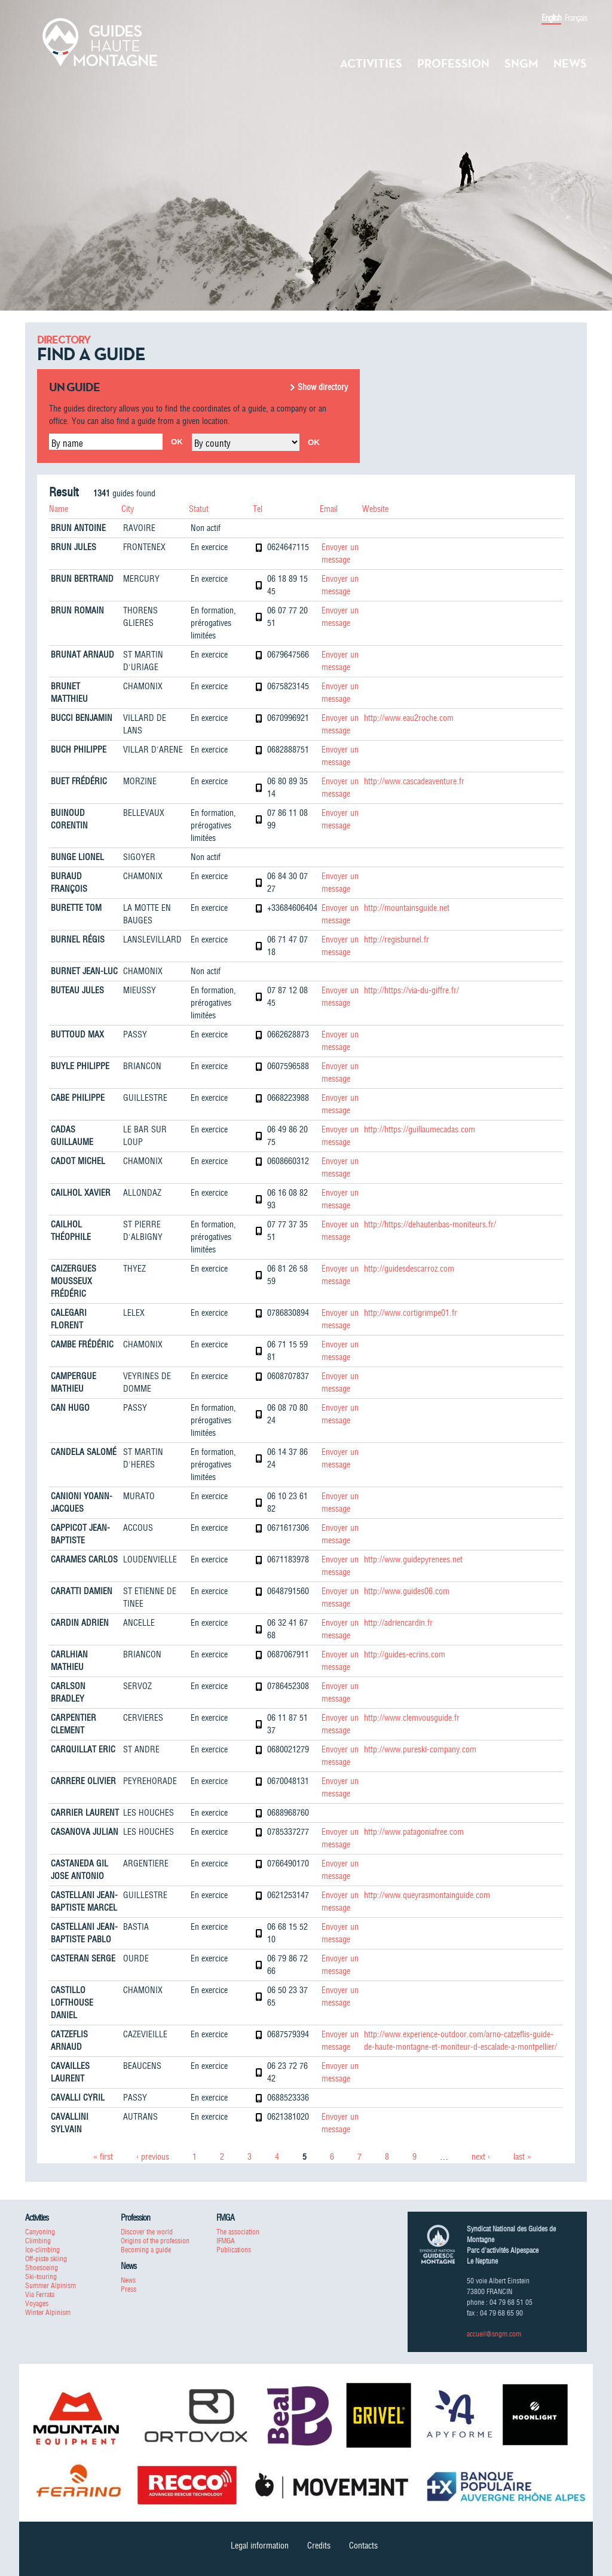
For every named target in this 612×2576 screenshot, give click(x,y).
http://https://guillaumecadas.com (419, 1129)
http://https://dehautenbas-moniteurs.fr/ (430, 1224)
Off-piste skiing (46, 2258)
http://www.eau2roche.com (409, 718)
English (551, 18)
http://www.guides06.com (406, 1591)
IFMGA (225, 2240)
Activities (371, 63)
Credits (319, 2545)
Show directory (323, 387)
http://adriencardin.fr (398, 1622)
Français (576, 18)
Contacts (363, 2545)
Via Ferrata (39, 2294)
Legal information (260, 2545)
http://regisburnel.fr (396, 939)
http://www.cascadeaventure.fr (414, 781)
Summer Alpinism (50, 2285)
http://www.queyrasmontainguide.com (427, 1895)
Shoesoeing (41, 2267)
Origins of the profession (155, 2240)
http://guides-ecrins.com (404, 1654)
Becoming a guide (146, 2249)
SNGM (521, 63)
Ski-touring (41, 2276)
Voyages (36, 2303)
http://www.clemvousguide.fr (412, 1717)
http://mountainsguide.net (406, 907)
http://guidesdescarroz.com (409, 1268)
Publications (233, 2249)
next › (481, 2156)
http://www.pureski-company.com (420, 1749)
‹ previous (152, 2156)
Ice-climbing (42, 2249)
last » (522, 2156)
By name (67, 443)
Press (128, 2289)
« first (103, 2156)
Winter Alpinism (48, 2312)
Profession (453, 63)
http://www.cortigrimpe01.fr (410, 1312)
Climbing (38, 2240)
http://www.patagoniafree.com (414, 1831)
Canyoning (40, 2231)
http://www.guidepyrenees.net (413, 1559)
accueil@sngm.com (494, 2333)
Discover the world (147, 2231)
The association (237, 2231)
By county (212, 443)
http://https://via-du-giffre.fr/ (411, 990)
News (570, 63)
